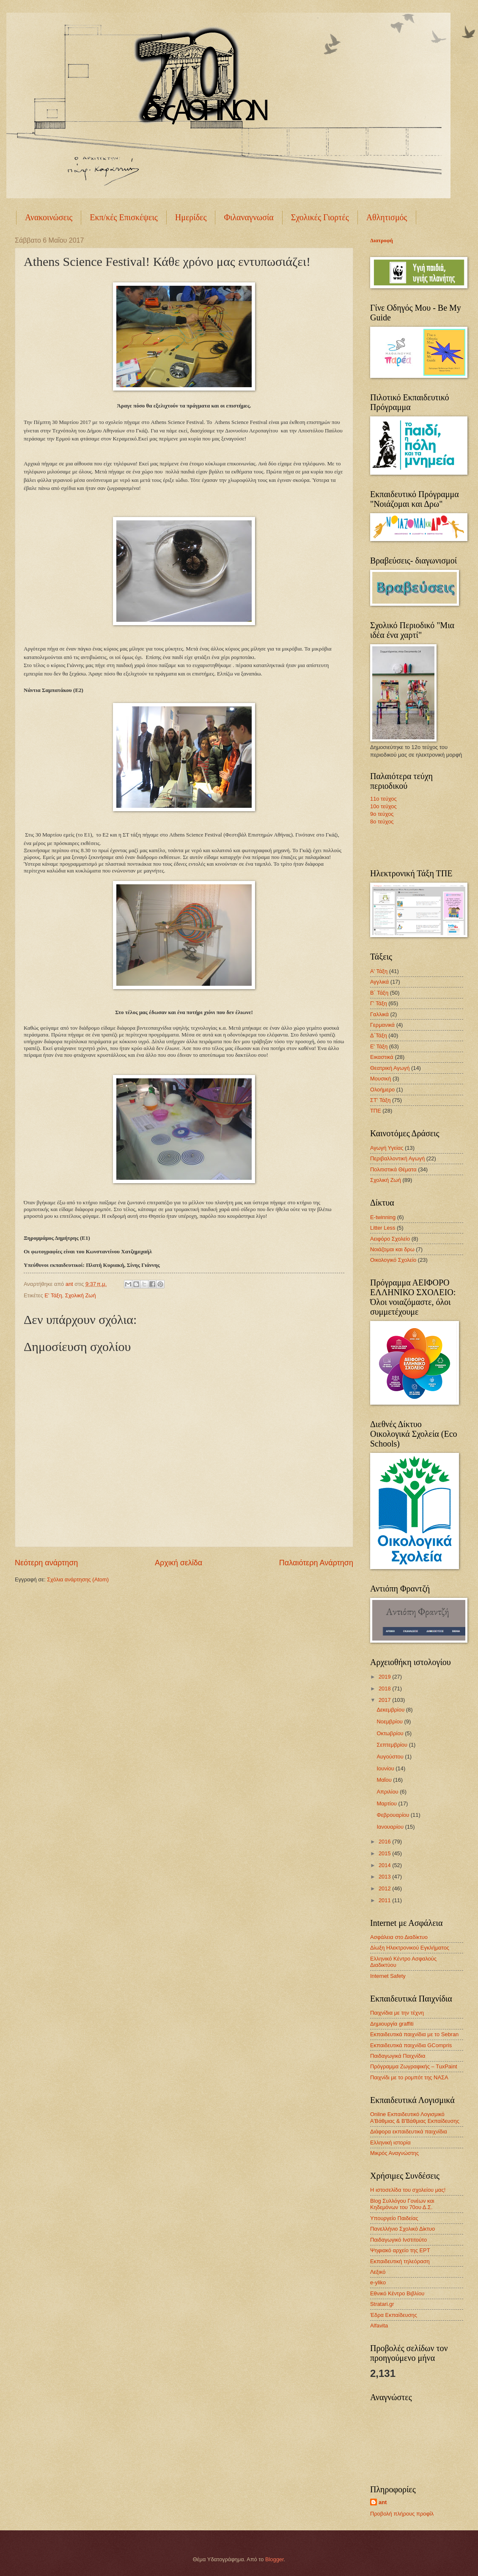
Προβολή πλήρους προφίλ (402, 2513)
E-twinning (383, 1217)
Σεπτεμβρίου (392, 1745)
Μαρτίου (387, 1803)
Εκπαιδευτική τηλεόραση (400, 2261)
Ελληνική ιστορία (390, 2142)
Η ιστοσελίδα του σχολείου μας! (407, 2190)
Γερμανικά (382, 1025)
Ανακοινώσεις (48, 217)
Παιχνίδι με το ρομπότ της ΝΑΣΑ (409, 2077)
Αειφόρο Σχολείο (390, 1239)
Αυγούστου (390, 1756)
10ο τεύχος (383, 806)
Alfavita (379, 2325)
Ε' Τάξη (53, 1295)
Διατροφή (381, 240)
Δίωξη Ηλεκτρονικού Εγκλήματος (409, 1947)
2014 (385, 1865)
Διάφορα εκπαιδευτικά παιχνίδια (408, 2131)
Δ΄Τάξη (378, 1035)
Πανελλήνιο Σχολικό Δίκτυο (402, 2229)
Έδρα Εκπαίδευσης (393, 2315)
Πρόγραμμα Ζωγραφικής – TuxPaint (413, 2066)
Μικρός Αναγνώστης (394, 2153)
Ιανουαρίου (390, 1827)
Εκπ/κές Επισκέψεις (124, 217)
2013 (385, 1876)
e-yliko (378, 2282)
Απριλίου (388, 1791)
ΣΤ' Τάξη (380, 1100)
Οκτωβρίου (390, 1733)
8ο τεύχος (382, 821)
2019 (385, 1677)
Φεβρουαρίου (393, 1815)
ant (383, 2502)
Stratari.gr (382, 2304)
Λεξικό (377, 2272)
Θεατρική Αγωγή (389, 1068)
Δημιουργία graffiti (392, 2024)
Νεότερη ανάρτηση (46, 1563)
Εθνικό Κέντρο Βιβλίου (397, 2293)
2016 (385, 1841)
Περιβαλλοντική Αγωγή (397, 1158)
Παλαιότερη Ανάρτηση (316, 1563)
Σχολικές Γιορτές (320, 217)
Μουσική (380, 1078)
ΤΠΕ (375, 1111)
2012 (385, 1888)
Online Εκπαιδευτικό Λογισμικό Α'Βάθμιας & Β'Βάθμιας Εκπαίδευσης (414, 2117)
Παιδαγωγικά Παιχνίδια (397, 2056)
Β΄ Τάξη (379, 993)
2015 (385, 1853)
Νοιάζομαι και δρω (392, 1249)
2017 (385, 1700)
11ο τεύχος (383, 799)
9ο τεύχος (382, 814)
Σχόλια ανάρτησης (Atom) (78, 1579)
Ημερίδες (191, 217)
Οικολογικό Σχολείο (393, 1260)
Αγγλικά (379, 982)
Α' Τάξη (378, 971)
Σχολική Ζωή (80, 1295)
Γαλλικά (379, 1014)
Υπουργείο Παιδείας (394, 2218)
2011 (385, 1900)
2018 (385, 1688)
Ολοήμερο (382, 1089)
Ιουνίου (386, 1768)
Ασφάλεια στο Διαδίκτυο (399, 1937)
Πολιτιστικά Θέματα (393, 1169)
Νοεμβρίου (390, 1721)
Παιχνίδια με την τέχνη (397, 2013)
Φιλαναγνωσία (248, 217)
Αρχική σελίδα (178, 1563)
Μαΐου (384, 1780)
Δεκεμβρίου (391, 1709)
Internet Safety (388, 1976)
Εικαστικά (381, 1057)
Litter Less (382, 1228)
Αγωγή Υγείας (386, 1148)
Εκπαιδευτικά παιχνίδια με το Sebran (414, 2034)
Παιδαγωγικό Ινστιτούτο (398, 2240)
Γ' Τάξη (378, 1003)
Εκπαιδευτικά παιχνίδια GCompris (411, 2045)
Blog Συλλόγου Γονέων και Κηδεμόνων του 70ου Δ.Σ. (402, 2204)
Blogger (274, 2559)
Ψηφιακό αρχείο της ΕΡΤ (400, 2250)
